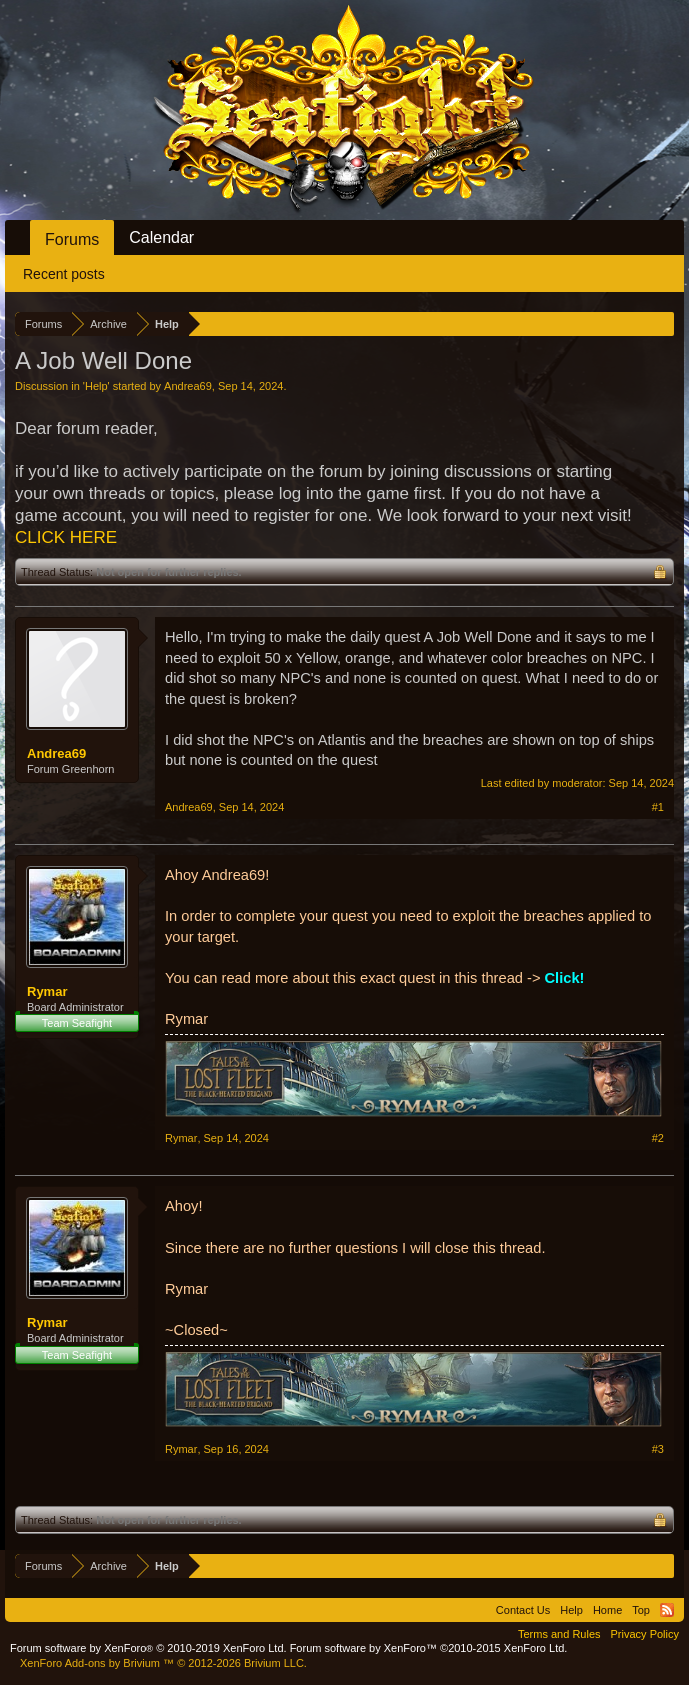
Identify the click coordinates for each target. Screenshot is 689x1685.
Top (641, 1610)
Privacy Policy (645, 1634)
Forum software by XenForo (148, 1648)
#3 (658, 1449)
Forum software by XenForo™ (429, 1648)
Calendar (161, 237)
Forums (72, 239)
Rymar (47, 991)
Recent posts (64, 274)
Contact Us (523, 1610)
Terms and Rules (559, 1634)
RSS (667, 1610)
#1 (658, 807)
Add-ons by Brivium (163, 1663)
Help (96, 386)
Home (607, 1610)
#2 (658, 1138)
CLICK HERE (66, 537)
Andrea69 (188, 386)
